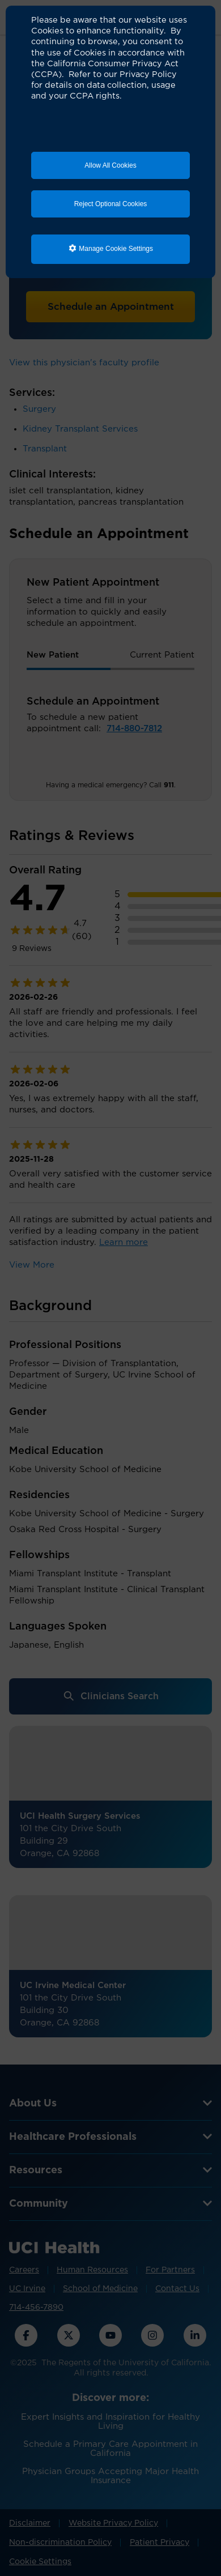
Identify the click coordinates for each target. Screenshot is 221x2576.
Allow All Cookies (110, 165)
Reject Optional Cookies (110, 204)
